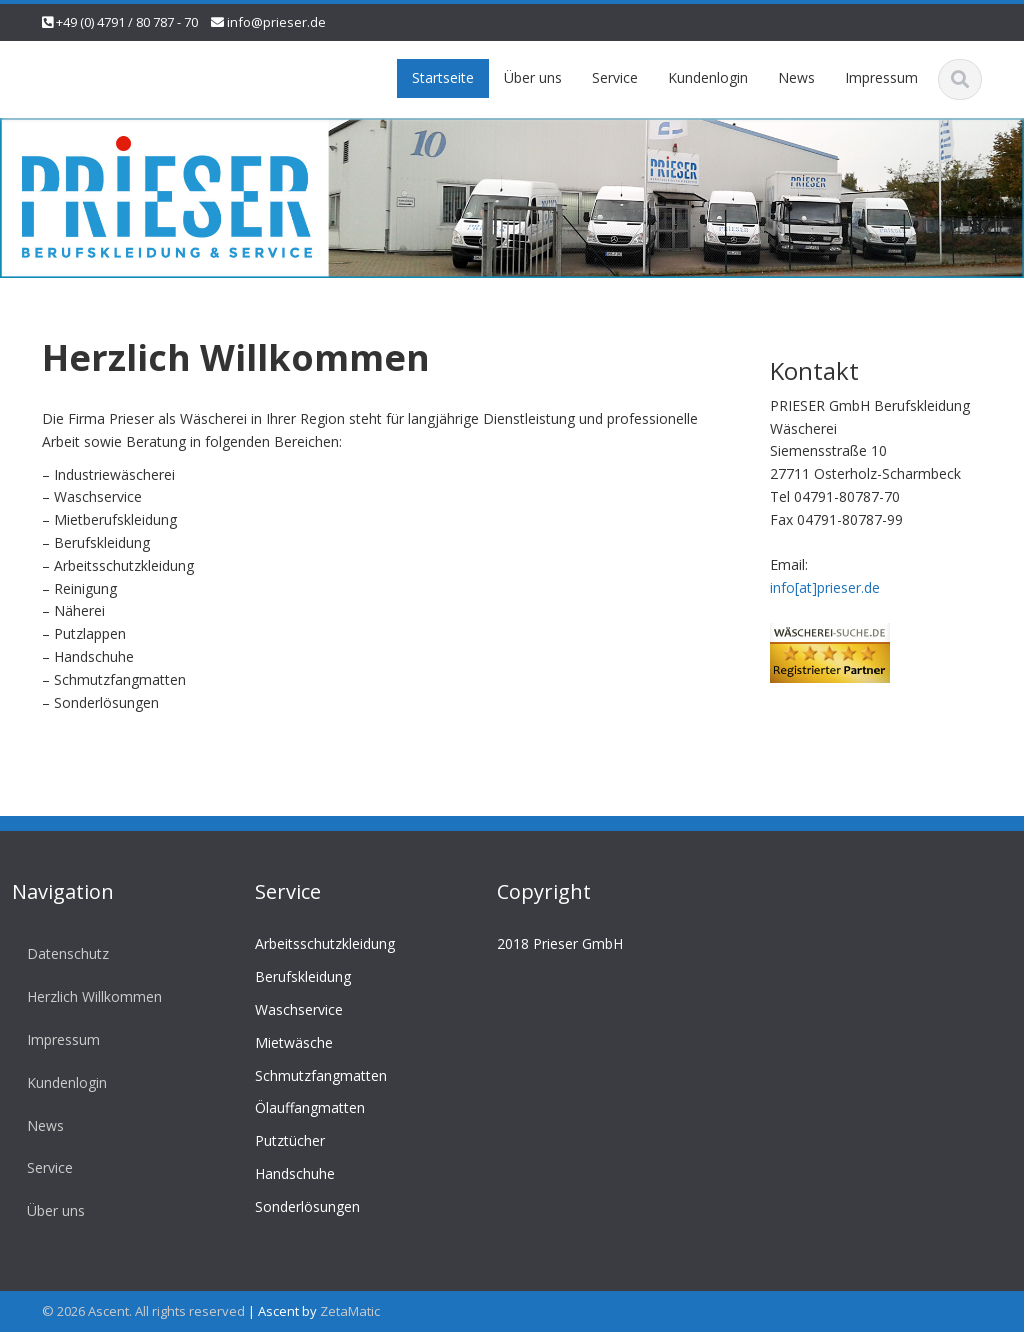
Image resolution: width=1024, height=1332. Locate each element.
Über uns (533, 77)
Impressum (881, 77)
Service (615, 77)
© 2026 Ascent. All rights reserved (143, 1311)
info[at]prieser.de (825, 587)
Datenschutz (64, 953)
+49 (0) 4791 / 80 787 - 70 (127, 22)
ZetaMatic (350, 1311)
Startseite (443, 77)
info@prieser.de (276, 22)
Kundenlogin (708, 77)
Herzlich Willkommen (90, 996)
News (796, 77)
